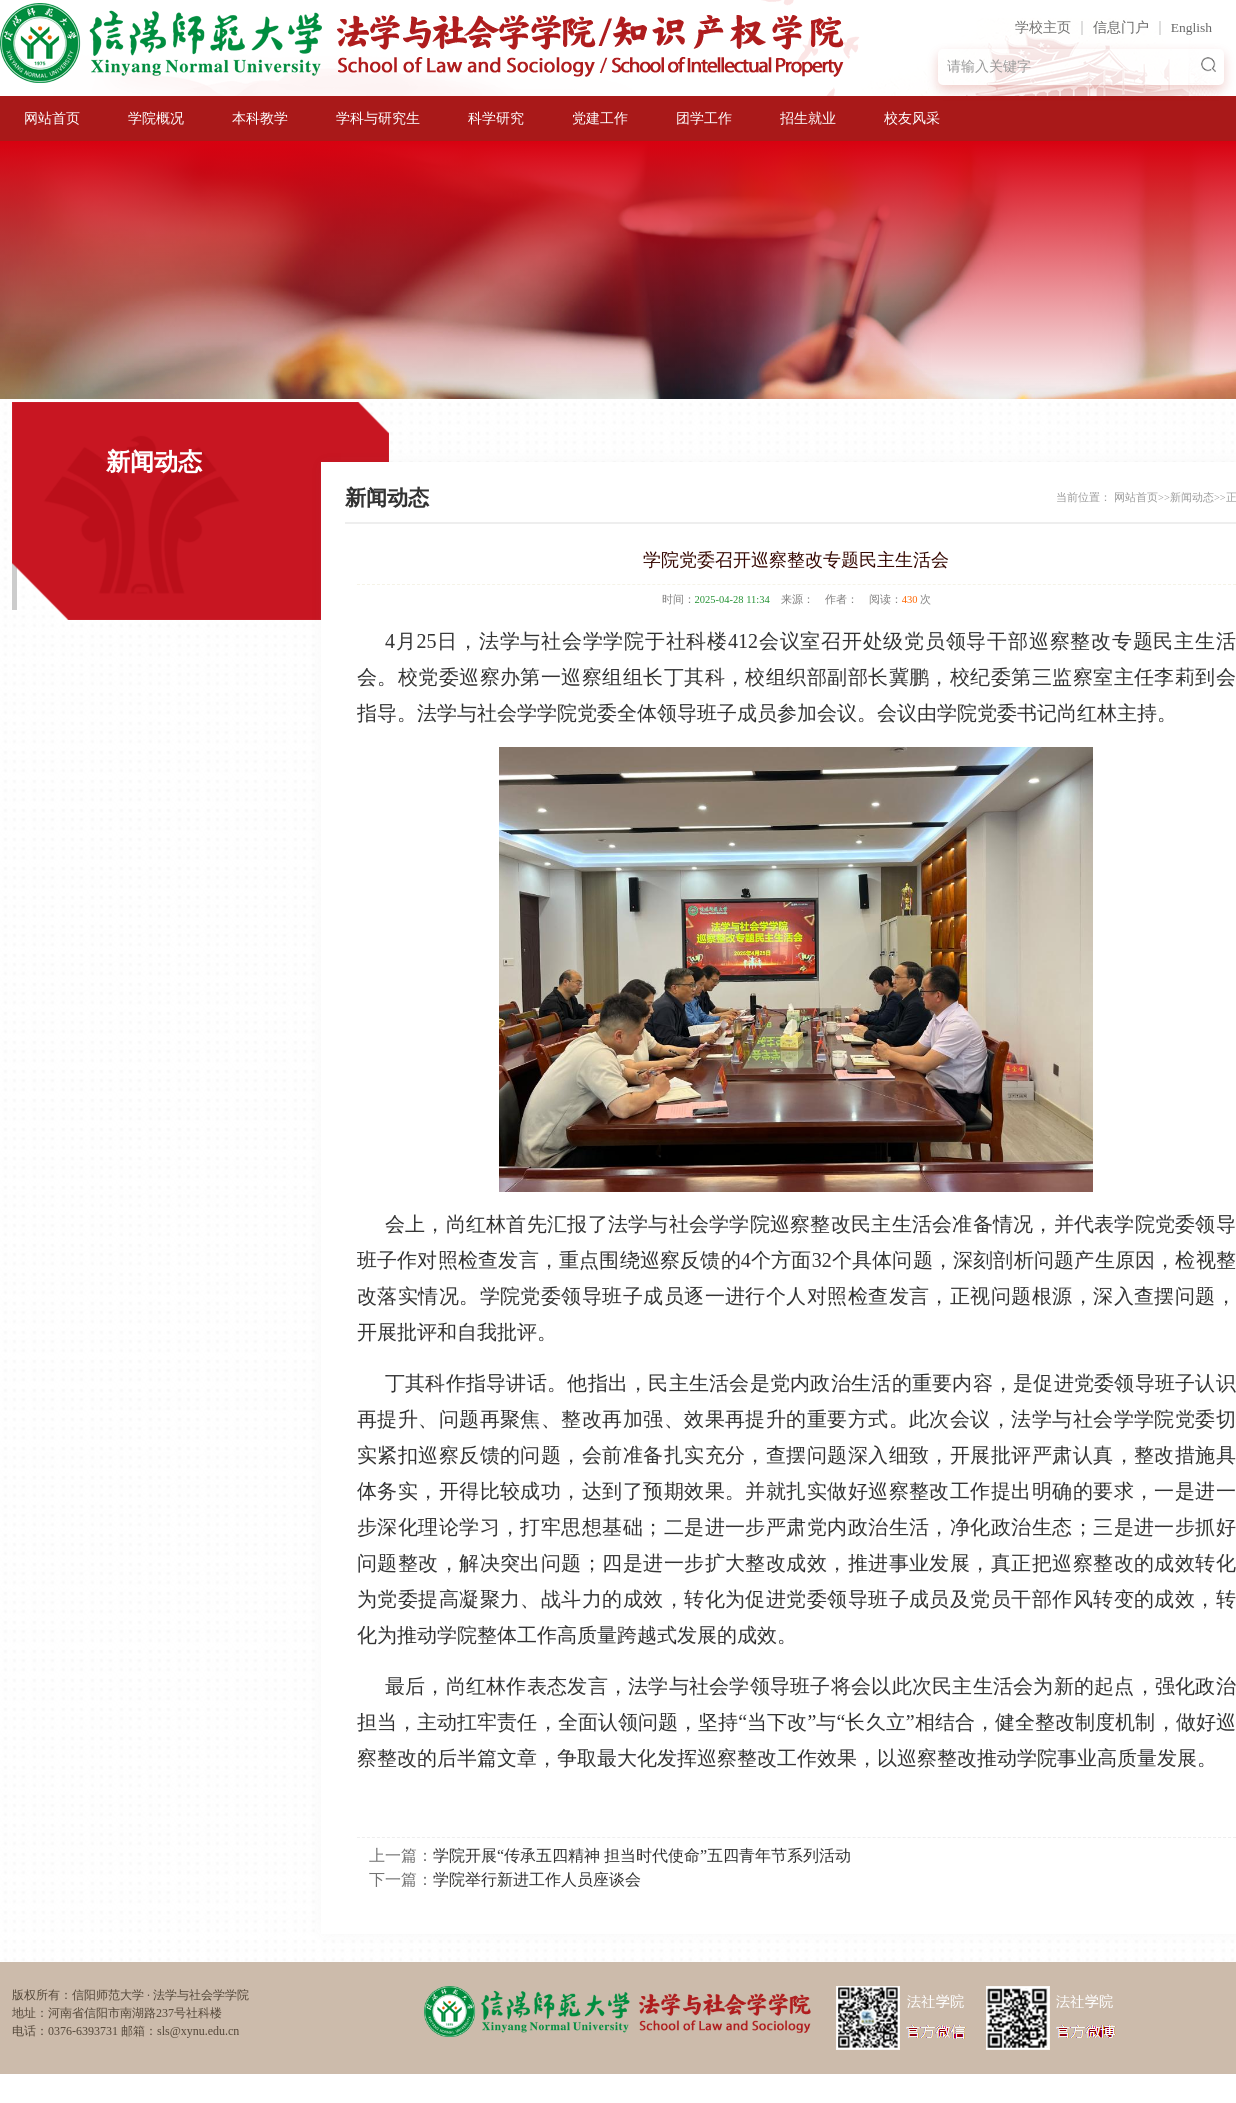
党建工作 (600, 118)
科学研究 (496, 118)
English (1191, 27)
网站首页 (52, 118)
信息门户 (1121, 27)
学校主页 (1043, 27)
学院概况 (156, 118)
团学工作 (704, 118)
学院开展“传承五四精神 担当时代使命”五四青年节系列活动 (642, 1855)
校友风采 (912, 118)
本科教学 (260, 118)
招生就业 (808, 118)
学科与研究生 (378, 118)
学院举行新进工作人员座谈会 (537, 1879)
